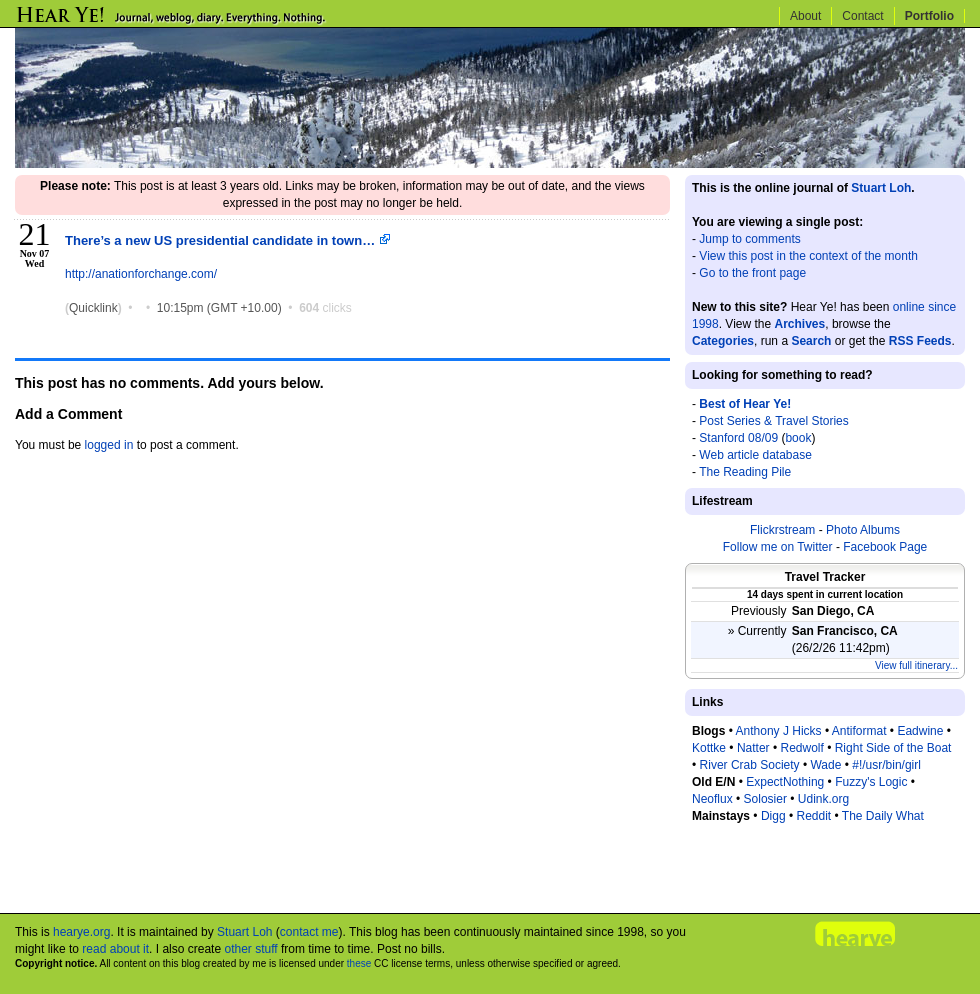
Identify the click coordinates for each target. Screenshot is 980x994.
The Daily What (883, 816)
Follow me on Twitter (778, 547)
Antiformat (859, 731)
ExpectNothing (785, 782)
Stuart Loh (881, 188)
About (805, 16)
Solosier (765, 799)
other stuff (250, 949)
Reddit (813, 816)
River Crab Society (750, 765)
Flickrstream (782, 530)
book (798, 438)
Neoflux (712, 799)
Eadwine (920, 731)
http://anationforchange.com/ (141, 274)
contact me (309, 932)
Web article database (755, 455)
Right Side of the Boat (893, 748)
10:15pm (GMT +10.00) (221, 308)
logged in (109, 445)
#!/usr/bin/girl (886, 765)
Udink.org (823, 799)
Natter (753, 748)
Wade (825, 765)
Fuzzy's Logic (871, 782)
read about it (115, 949)
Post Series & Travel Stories (773, 421)
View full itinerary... (916, 665)
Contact (862, 16)
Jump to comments (749, 239)
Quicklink (93, 308)
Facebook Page (885, 547)
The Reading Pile (745, 472)
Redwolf (801, 748)
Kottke (709, 748)
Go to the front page (752, 273)
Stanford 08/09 (738, 438)
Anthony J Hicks (779, 731)
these (359, 963)
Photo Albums (863, 530)
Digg (773, 816)
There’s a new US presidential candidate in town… (228, 240)
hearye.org (81, 932)
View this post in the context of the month (808, 256)
